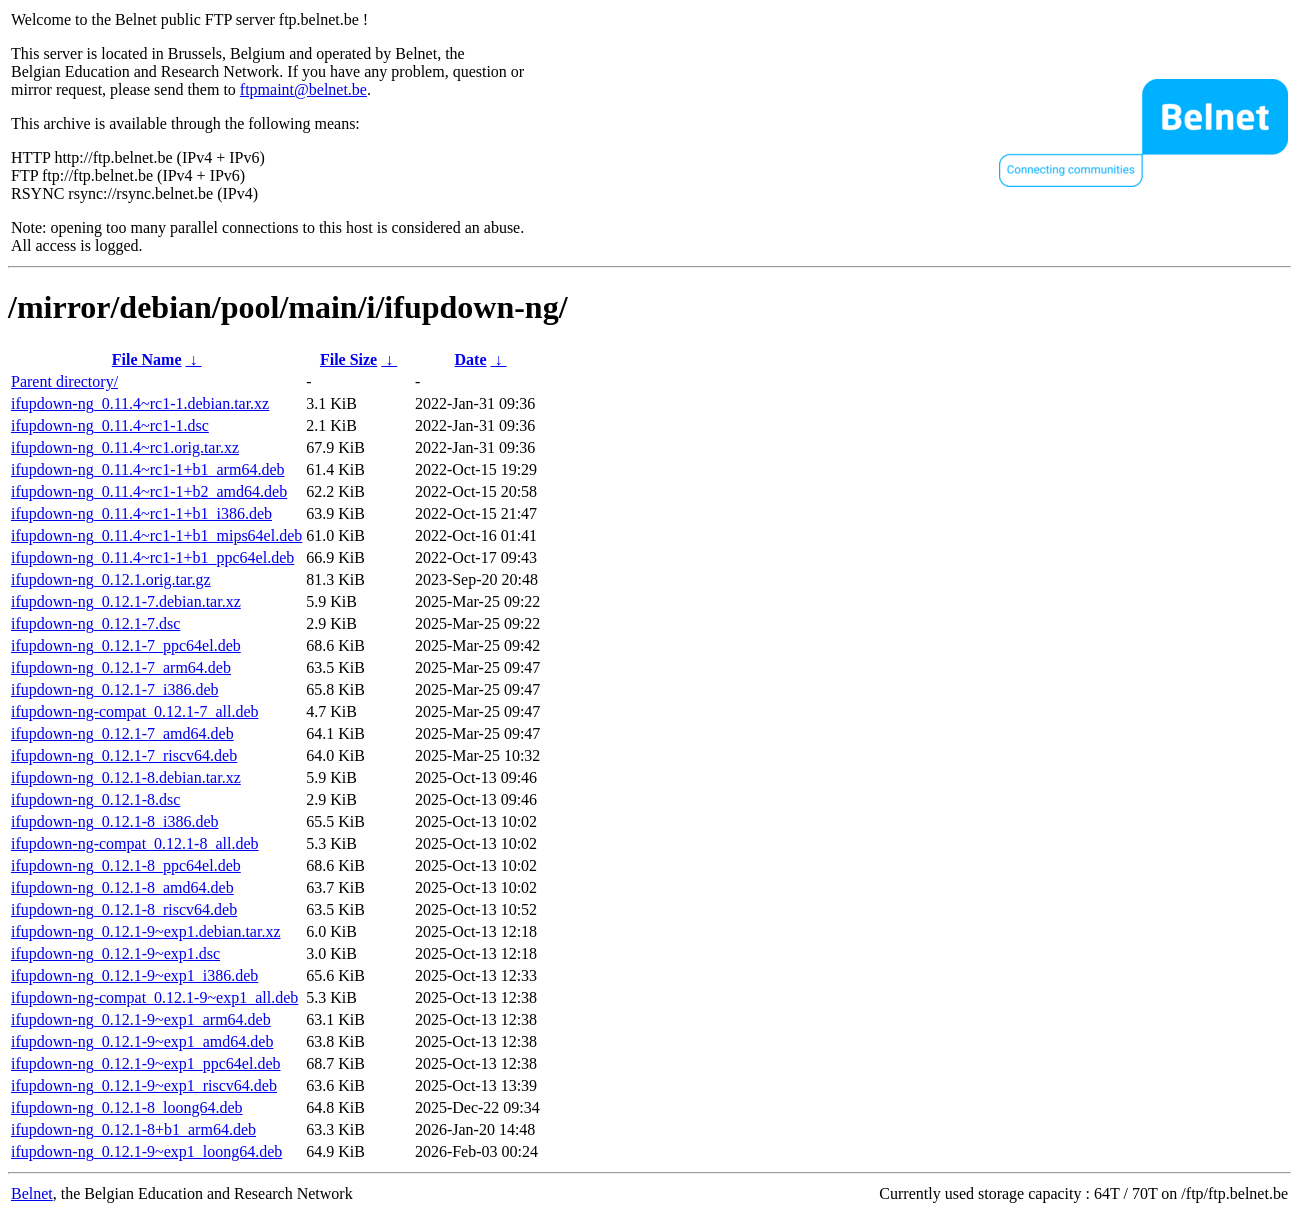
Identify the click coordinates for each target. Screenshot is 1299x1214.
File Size (348, 359)
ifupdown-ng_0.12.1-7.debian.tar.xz (126, 601)
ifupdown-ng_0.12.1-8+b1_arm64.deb (133, 1129)
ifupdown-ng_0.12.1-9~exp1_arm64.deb (141, 1019)
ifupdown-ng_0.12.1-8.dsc (95, 799)
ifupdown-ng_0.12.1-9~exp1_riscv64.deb (144, 1085)
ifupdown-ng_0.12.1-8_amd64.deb (122, 887)
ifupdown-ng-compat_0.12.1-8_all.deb (135, 843)
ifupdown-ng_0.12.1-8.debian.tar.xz (126, 777)
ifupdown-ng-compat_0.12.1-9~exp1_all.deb (154, 997)
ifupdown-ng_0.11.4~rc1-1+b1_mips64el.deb (156, 535)
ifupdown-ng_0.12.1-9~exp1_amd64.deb (142, 1041)
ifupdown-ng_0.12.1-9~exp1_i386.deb (134, 975)
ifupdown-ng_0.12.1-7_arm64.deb (121, 667)
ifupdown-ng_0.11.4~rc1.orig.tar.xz (125, 447)
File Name (147, 359)
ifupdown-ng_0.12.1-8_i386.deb (115, 821)
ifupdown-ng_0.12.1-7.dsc (95, 623)
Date (471, 359)
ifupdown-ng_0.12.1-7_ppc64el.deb (126, 645)
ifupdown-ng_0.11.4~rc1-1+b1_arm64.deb (147, 469)
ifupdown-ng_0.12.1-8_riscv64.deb (124, 909)
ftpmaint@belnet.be (303, 89)
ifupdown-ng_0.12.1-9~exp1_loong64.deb (146, 1151)
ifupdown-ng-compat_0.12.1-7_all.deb (135, 711)
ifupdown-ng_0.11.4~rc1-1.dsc (110, 425)
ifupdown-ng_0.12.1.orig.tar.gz (111, 579)
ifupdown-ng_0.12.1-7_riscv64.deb (124, 755)
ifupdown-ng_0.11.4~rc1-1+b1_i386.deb (141, 513)
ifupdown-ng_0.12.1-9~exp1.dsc (115, 953)
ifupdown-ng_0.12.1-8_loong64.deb (127, 1107)
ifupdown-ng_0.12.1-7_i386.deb (115, 689)
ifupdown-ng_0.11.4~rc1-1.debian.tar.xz (140, 403)
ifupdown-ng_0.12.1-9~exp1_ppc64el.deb (146, 1063)
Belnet (32, 1193)
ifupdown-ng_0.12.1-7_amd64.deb (122, 733)
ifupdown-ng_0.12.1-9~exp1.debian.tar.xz (145, 931)
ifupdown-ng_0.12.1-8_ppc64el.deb (126, 865)
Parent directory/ (64, 381)
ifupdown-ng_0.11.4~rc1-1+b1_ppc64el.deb (152, 557)
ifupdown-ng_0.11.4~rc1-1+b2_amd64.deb (149, 491)
